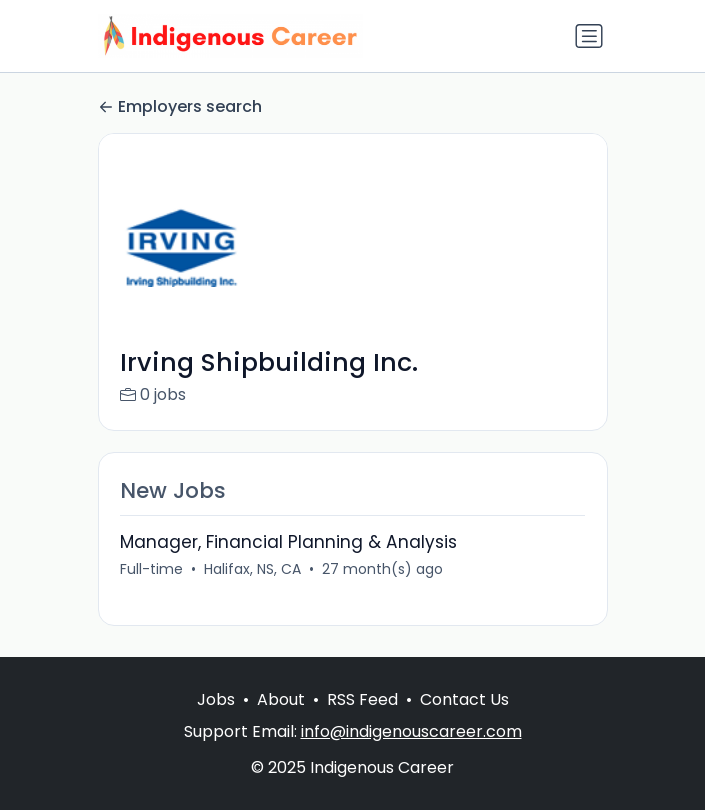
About (281, 699)
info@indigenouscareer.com (411, 731)
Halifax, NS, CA (252, 569)
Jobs (216, 699)
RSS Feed (362, 699)
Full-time (151, 569)
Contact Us (464, 699)
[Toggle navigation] (589, 36)
